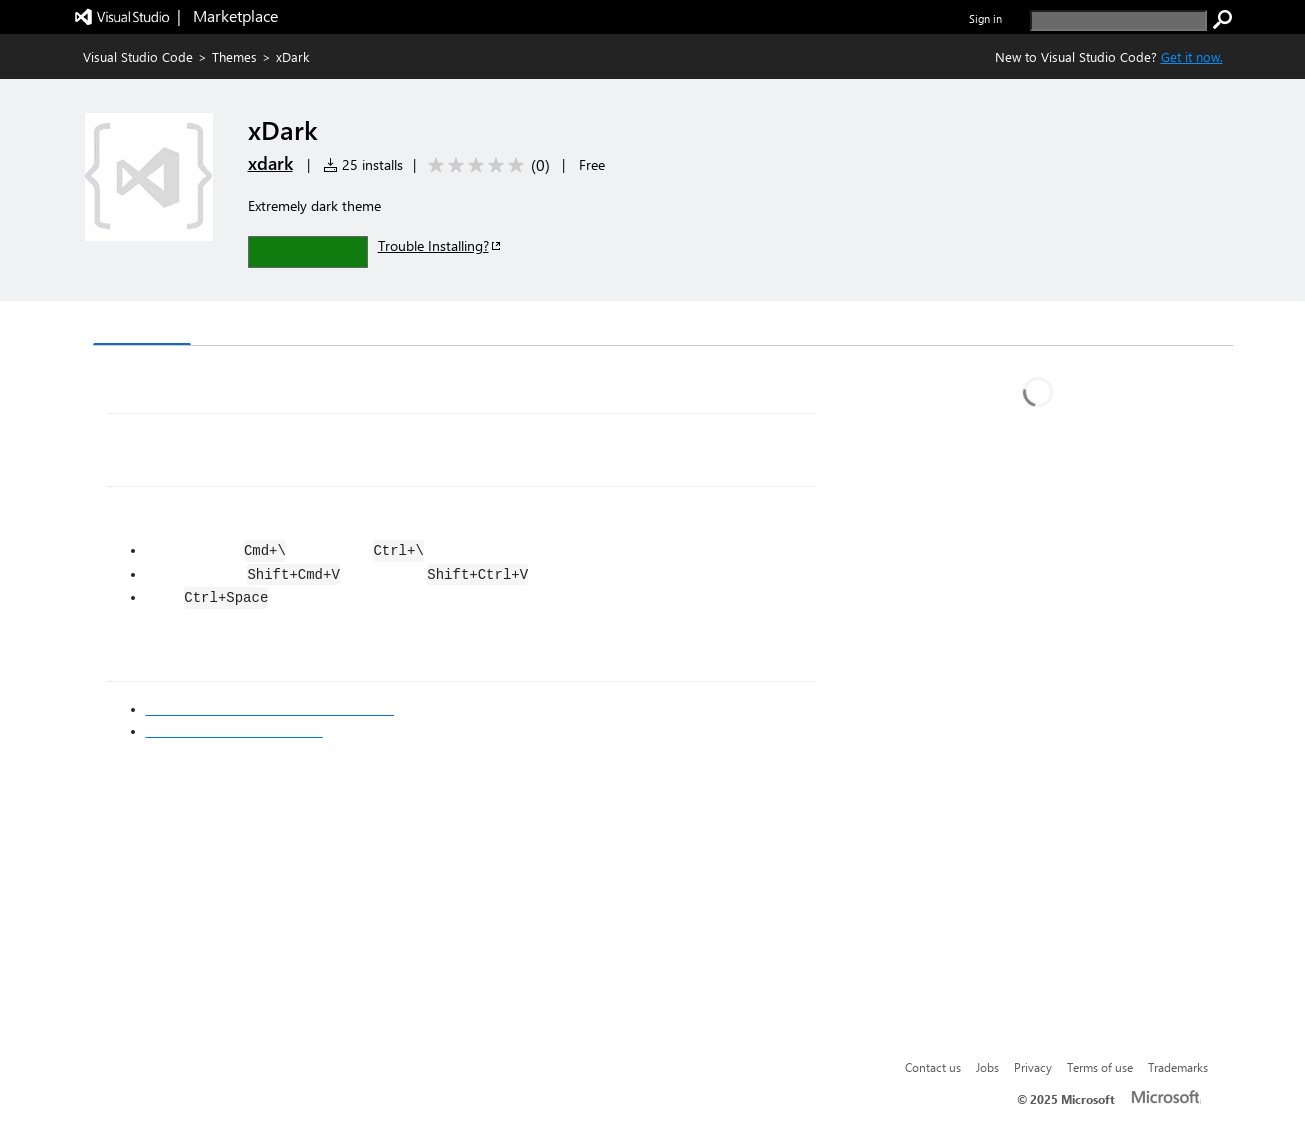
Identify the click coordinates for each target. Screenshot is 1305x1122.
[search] (1118, 20)
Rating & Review (481, 325)
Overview (142, 324)
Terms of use (1100, 1067)
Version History (262, 325)
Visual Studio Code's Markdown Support (270, 709)
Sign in (985, 18)
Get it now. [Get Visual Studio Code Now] (1192, 56)
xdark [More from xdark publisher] (270, 163)
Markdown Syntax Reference (234, 731)
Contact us (933, 1067)
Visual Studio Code (138, 56)
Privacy (1033, 1067)
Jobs (987, 1067)
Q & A (370, 325)
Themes (234, 56)
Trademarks (1178, 1067)
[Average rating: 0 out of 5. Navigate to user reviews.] (485, 165)
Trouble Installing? (440, 245)
